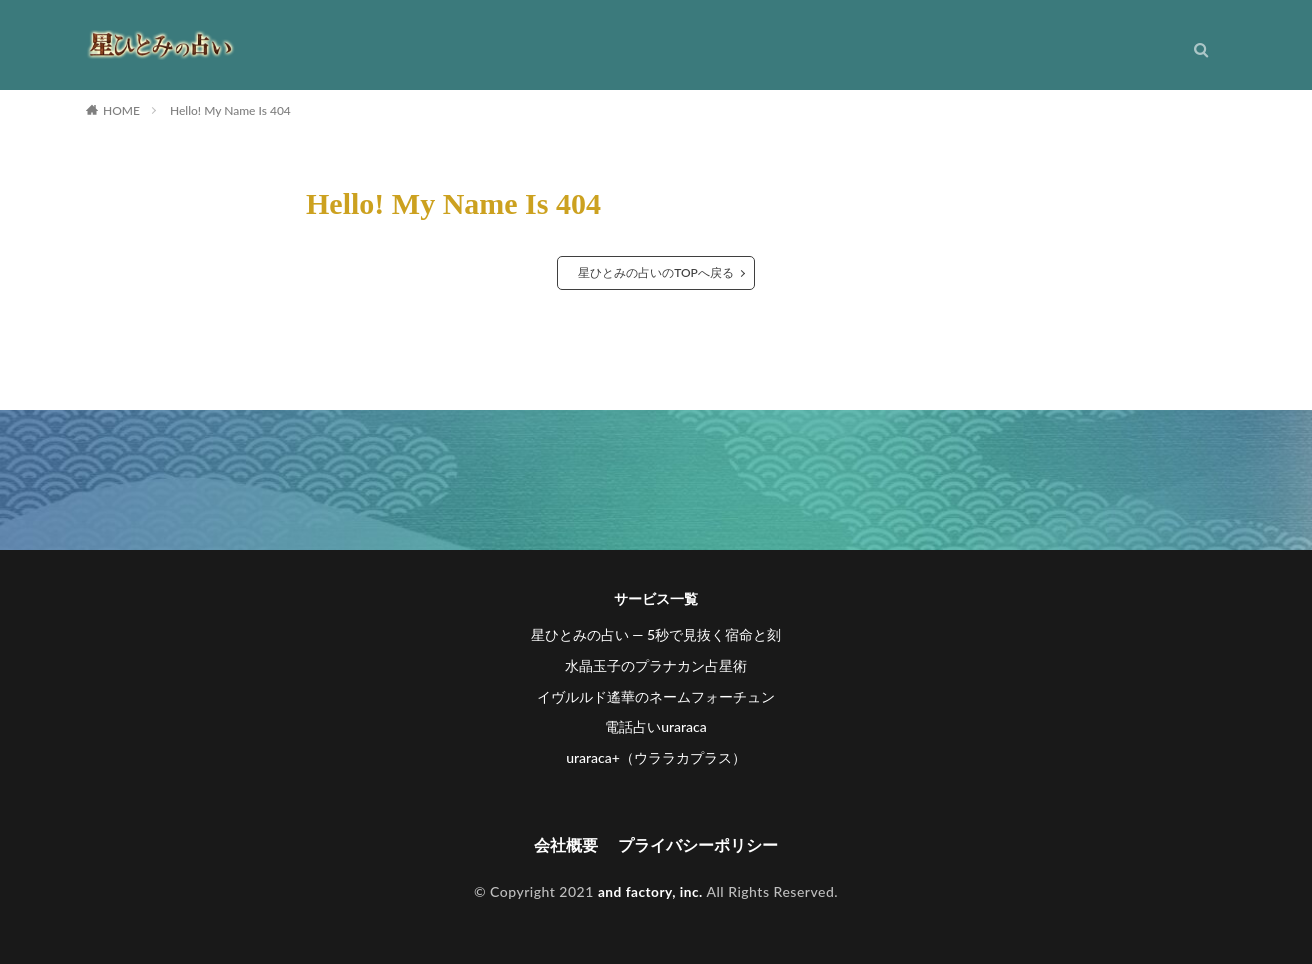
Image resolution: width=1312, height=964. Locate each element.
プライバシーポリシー (698, 845)
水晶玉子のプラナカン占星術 (656, 665)
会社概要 (566, 845)
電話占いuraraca (656, 726)
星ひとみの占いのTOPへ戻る (656, 272)
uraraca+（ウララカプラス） (656, 757)
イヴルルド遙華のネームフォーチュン (656, 696)
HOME (121, 110)
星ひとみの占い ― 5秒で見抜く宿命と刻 (656, 634)
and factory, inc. (650, 891)
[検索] (1201, 55)
